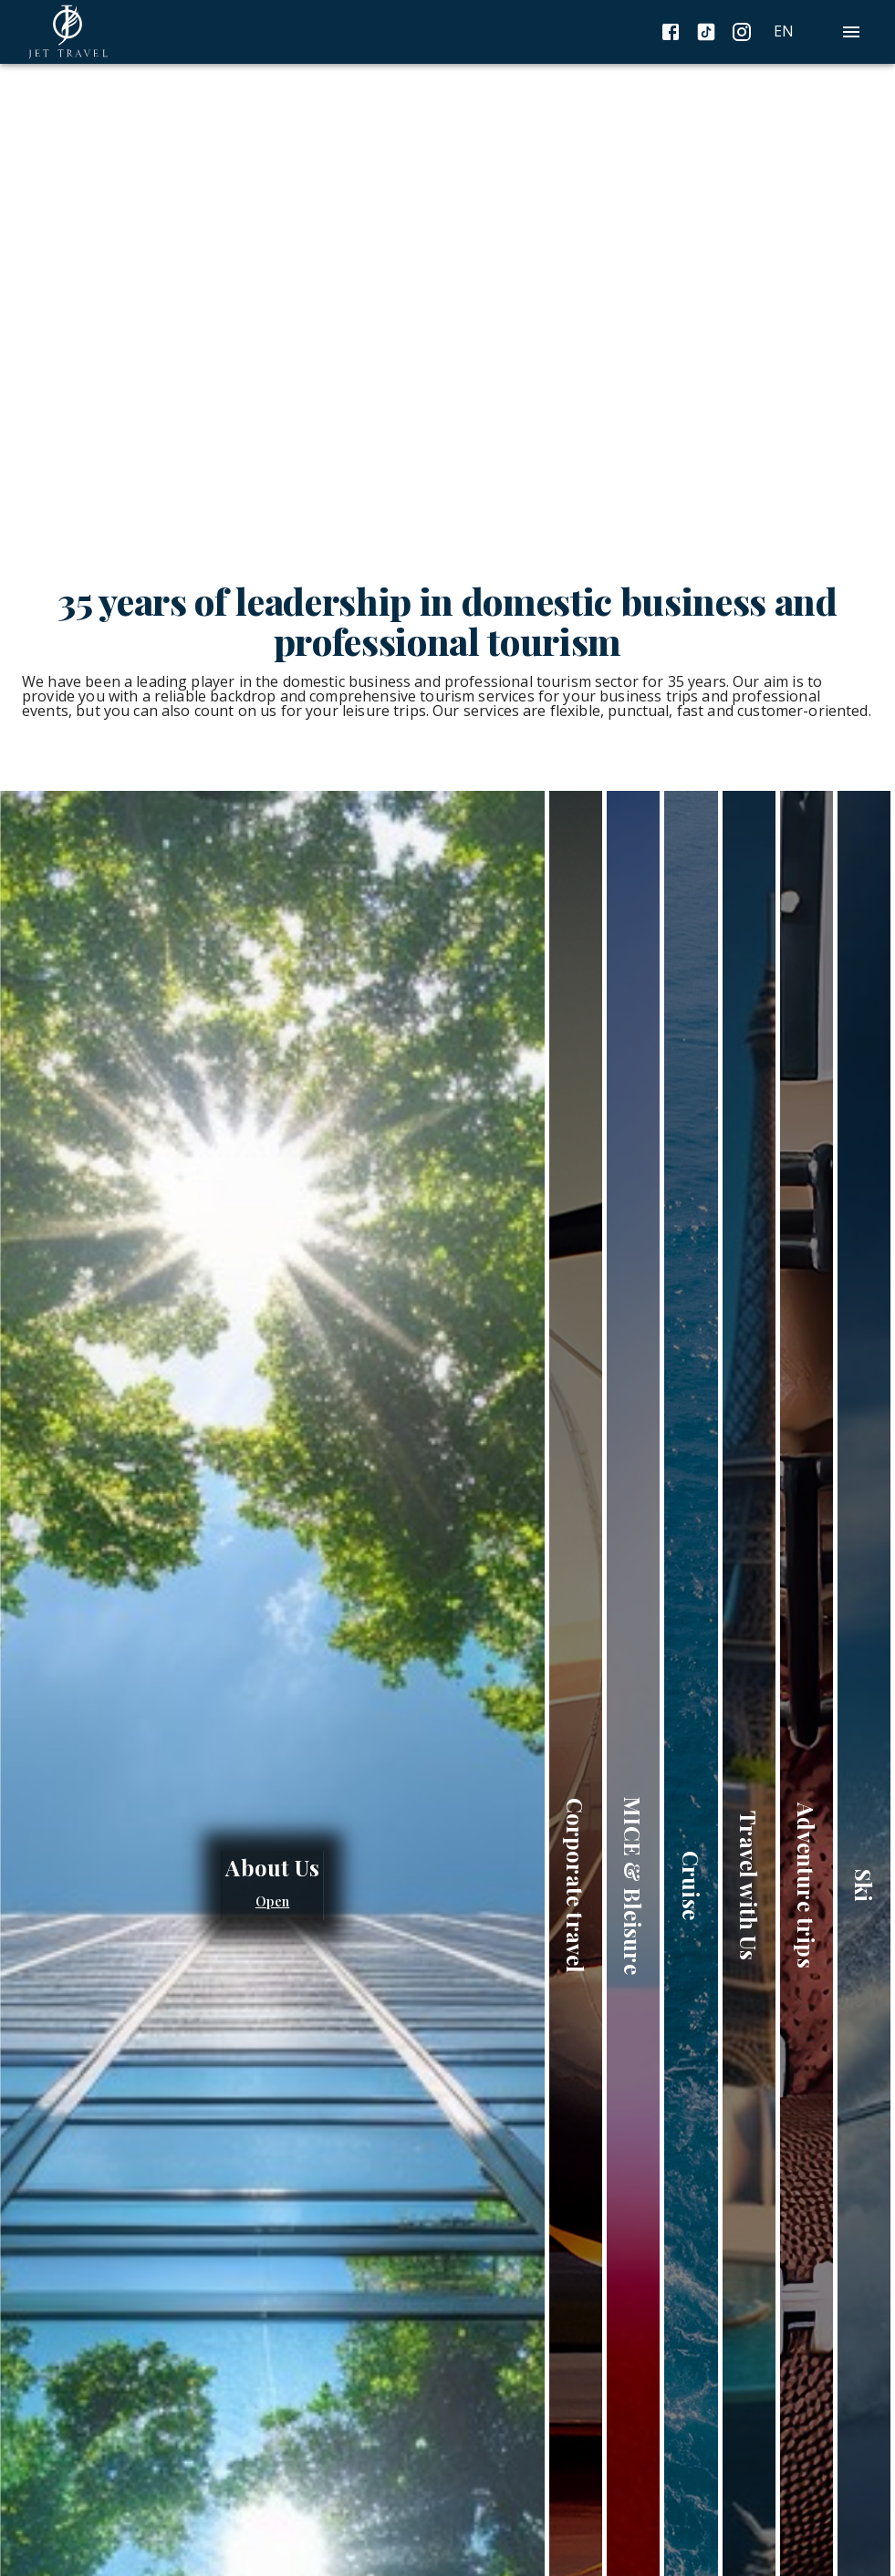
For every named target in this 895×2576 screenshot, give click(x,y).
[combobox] (806, 31)
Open (273, 1902)
